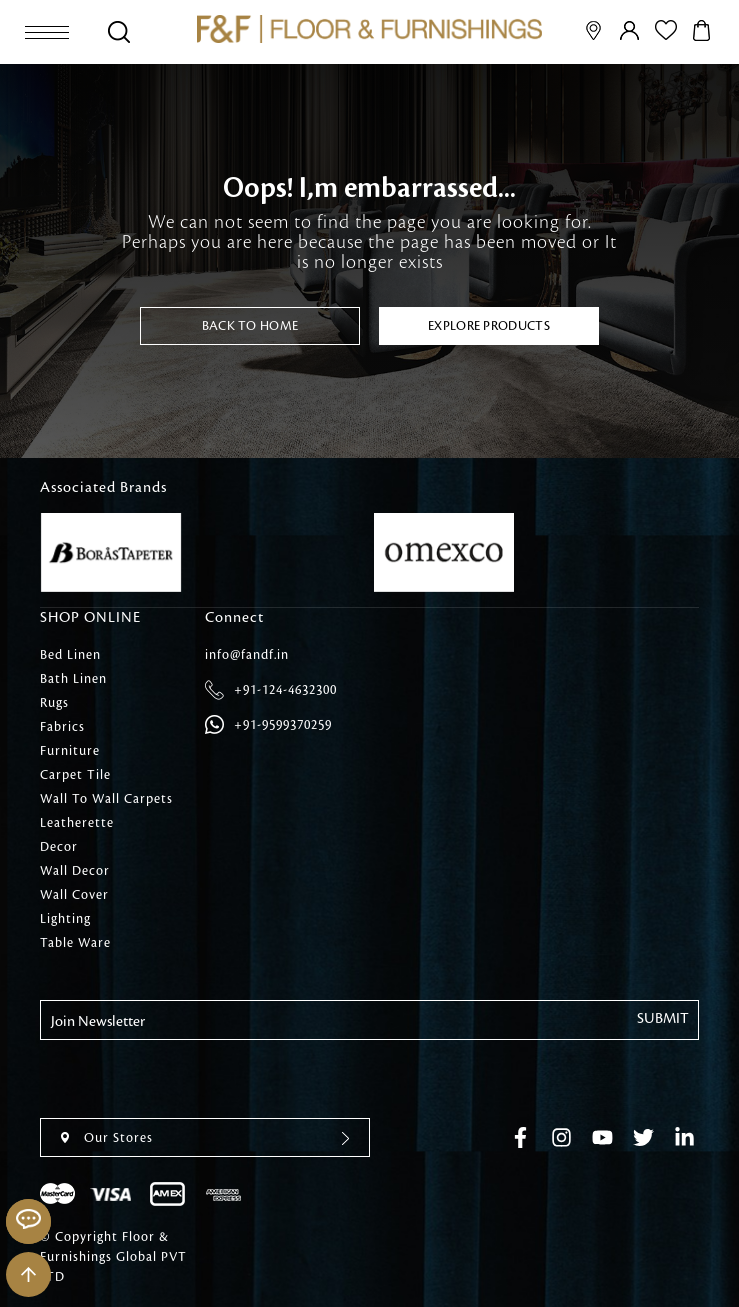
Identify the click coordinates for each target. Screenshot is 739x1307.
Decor (59, 847)
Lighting (65, 919)
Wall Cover (74, 895)
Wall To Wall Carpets (106, 799)
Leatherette (77, 823)
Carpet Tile (75, 775)
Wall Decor (75, 871)
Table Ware (75, 943)
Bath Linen (73, 679)
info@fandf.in (247, 655)
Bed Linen (70, 655)
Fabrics (62, 727)
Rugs (54, 703)
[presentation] (192, 1079)
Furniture (70, 751)
